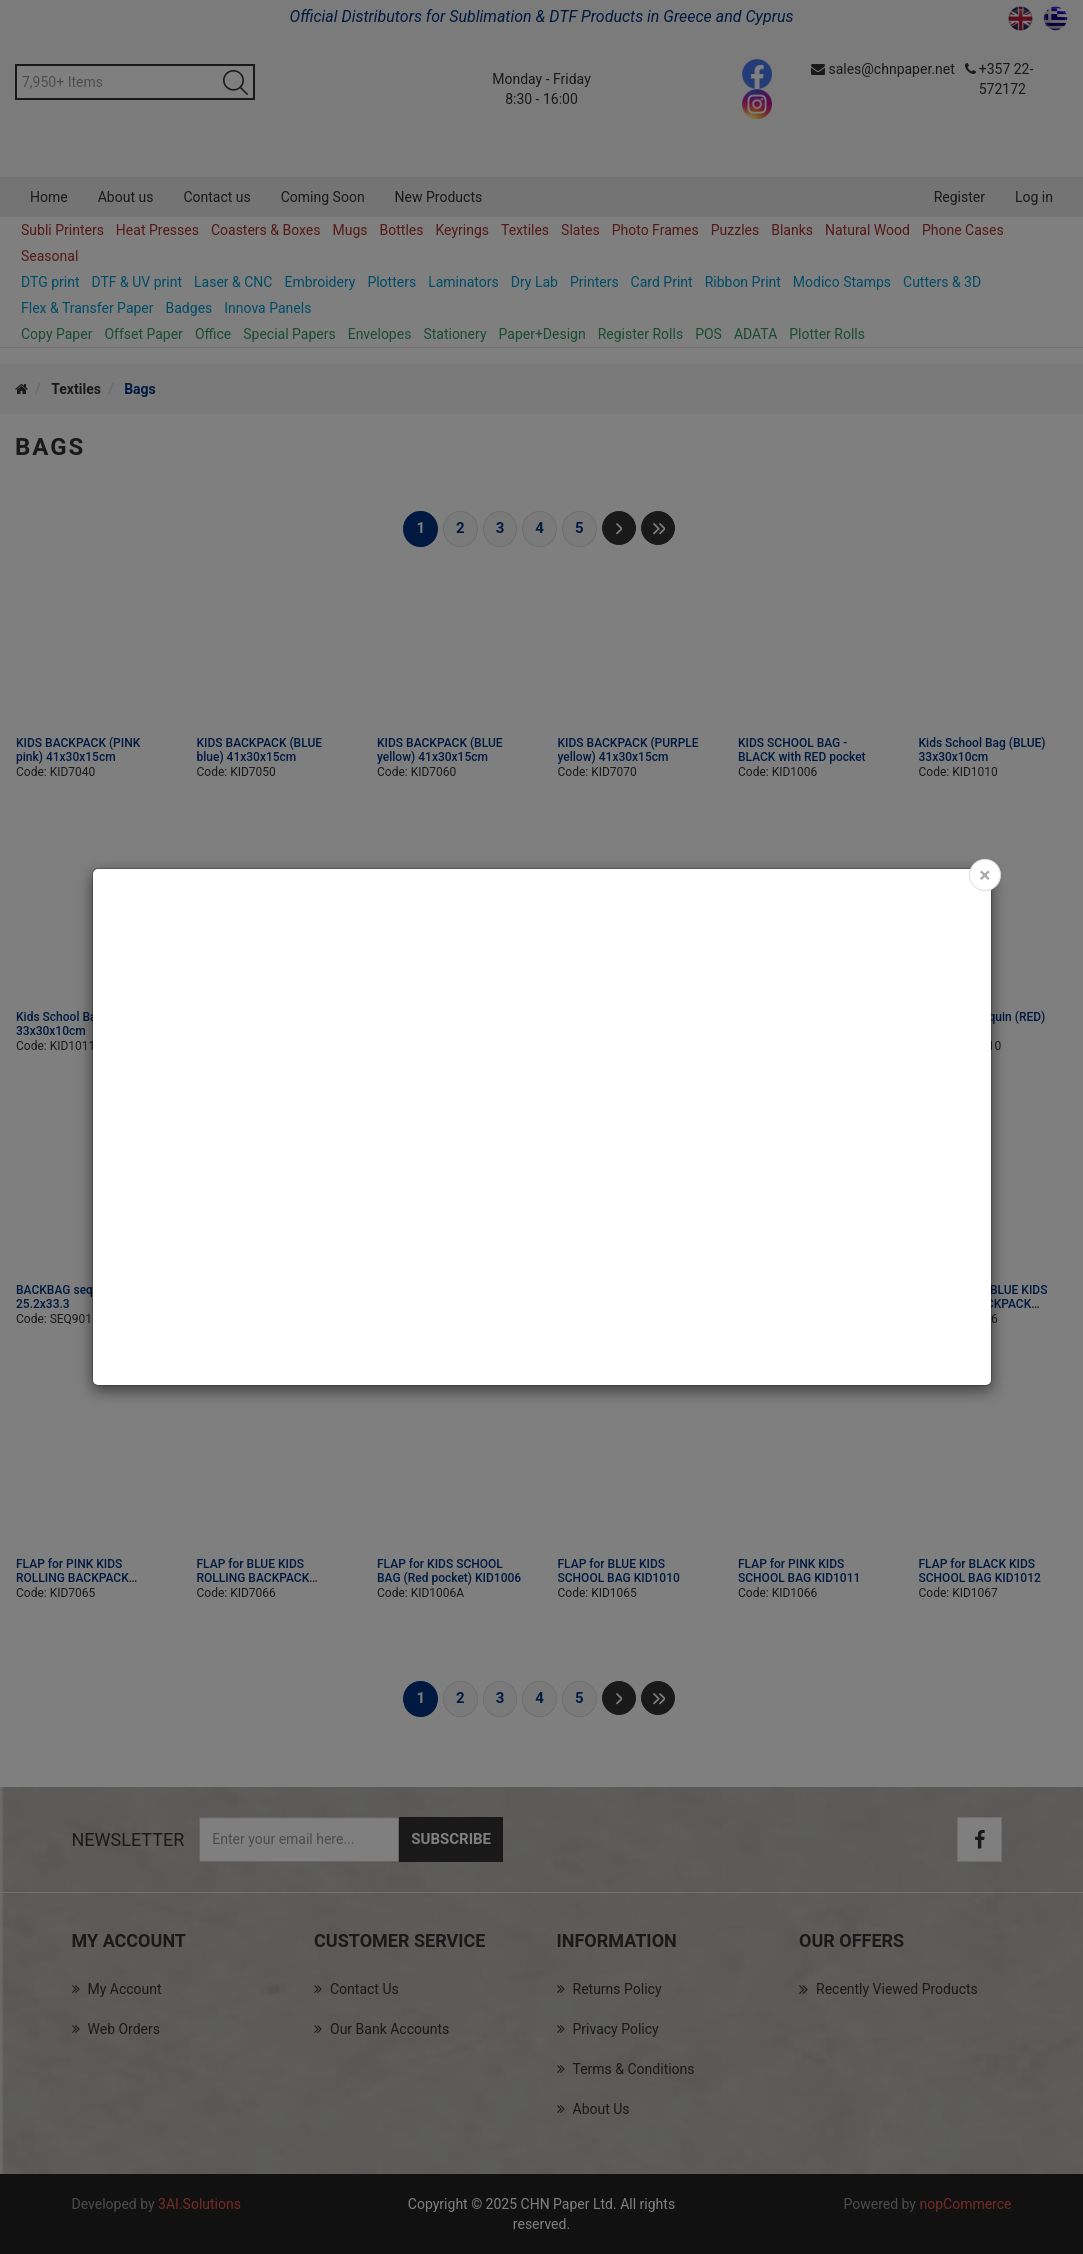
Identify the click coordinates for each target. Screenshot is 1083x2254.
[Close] (984, 875)
